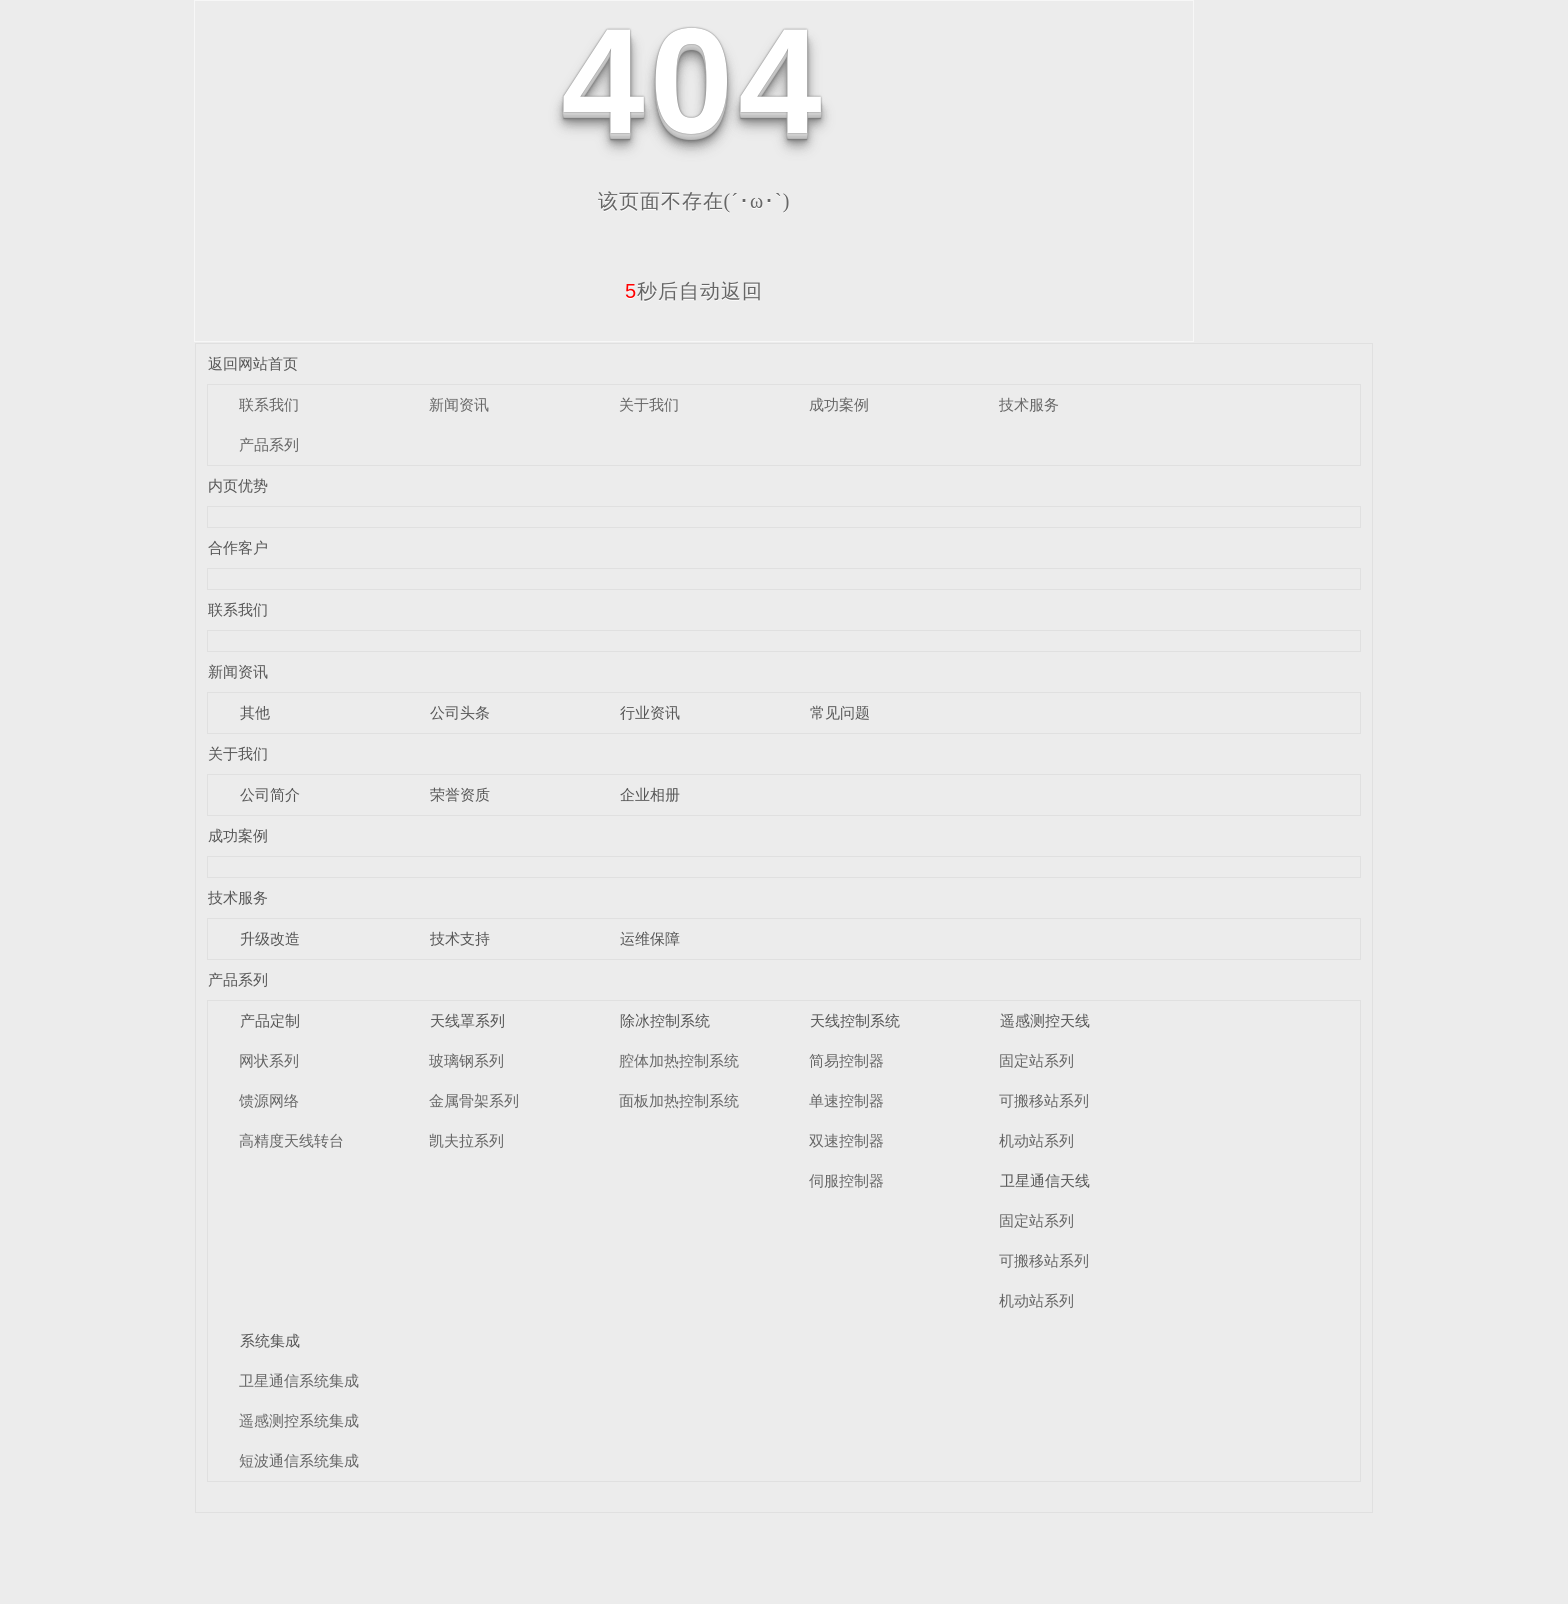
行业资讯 (650, 712)
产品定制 (270, 1020)
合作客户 (238, 547)
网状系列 (269, 1060)
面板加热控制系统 (679, 1100)
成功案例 (839, 404)
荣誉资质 (460, 794)
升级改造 (270, 938)
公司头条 (460, 712)
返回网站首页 (253, 363)
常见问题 (840, 712)
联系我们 (269, 404)
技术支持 (460, 938)
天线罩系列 (467, 1020)
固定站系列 (1036, 1060)
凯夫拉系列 (466, 1140)
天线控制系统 (855, 1020)
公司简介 (270, 794)
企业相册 (650, 794)
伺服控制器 (846, 1180)
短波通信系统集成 (299, 1460)
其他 (255, 712)
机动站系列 (1036, 1140)
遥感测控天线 (1045, 1020)
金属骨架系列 (474, 1100)
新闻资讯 (459, 404)
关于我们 (649, 404)
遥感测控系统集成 (299, 1420)
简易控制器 (846, 1060)
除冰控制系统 (665, 1020)
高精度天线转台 (291, 1140)
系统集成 (270, 1340)
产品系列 (269, 444)
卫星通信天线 (1045, 1180)
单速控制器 (846, 1100)
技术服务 (1029, 404)
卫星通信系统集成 (299, 1380)
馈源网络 (269, 1100)
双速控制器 (846, 1140)
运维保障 (650, 938)
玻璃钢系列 (466, 1060)
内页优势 (238, 485)
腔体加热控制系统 (679, 1060)
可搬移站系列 (1044, 1100)
